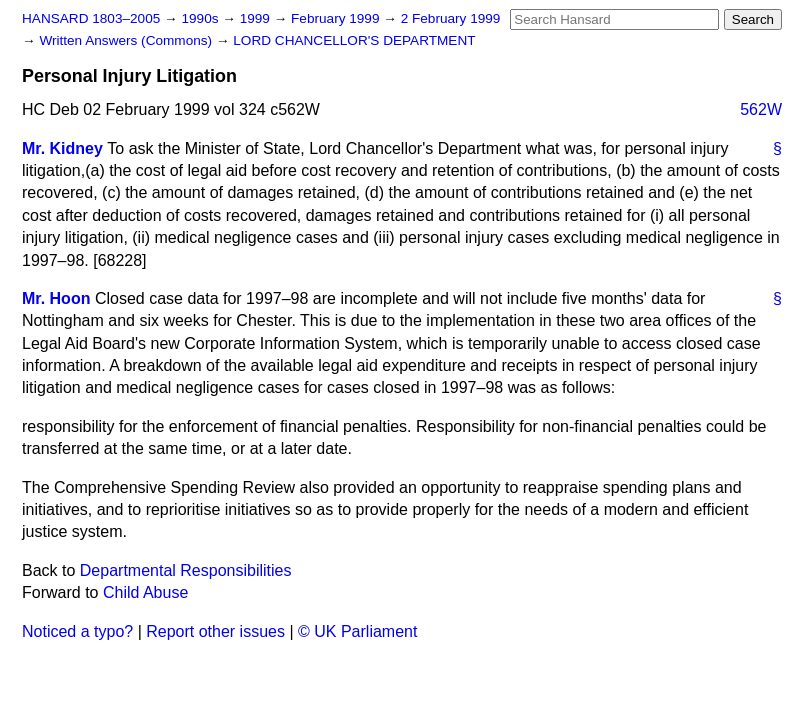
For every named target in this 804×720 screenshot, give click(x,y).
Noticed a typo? (77, 631)
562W (761, 109)
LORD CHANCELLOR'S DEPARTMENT (354, 40)
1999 (257, 18)
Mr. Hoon (56, 298)
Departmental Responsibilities (186, 570)
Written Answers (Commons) (127, 40)
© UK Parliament (357, 631)
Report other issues (215, 631)
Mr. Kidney (62, 148)
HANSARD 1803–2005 (91, 18)
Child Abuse (145, 592)
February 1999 (337, 18)
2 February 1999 (451, 18)
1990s (201, 18)
